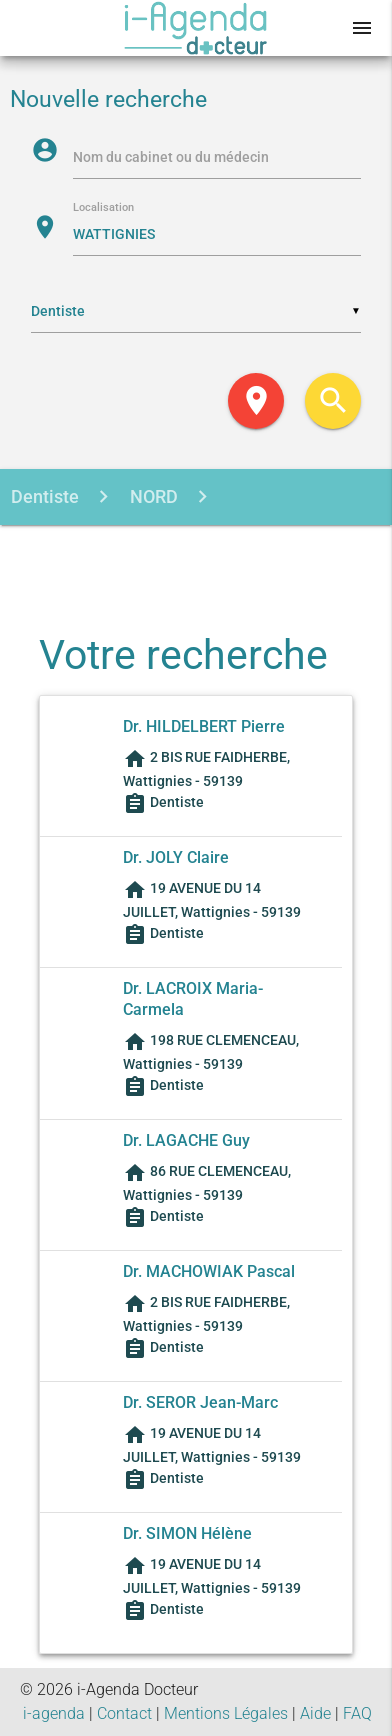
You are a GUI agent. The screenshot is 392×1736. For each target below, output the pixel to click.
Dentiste (45, 496)
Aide (315, 1713)
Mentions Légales (226, 1713)
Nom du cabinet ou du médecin (171, 157)
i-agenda (54, 1713)
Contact (124, 1713)
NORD (152, 496)
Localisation (103, 208)
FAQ (357, 1713)
